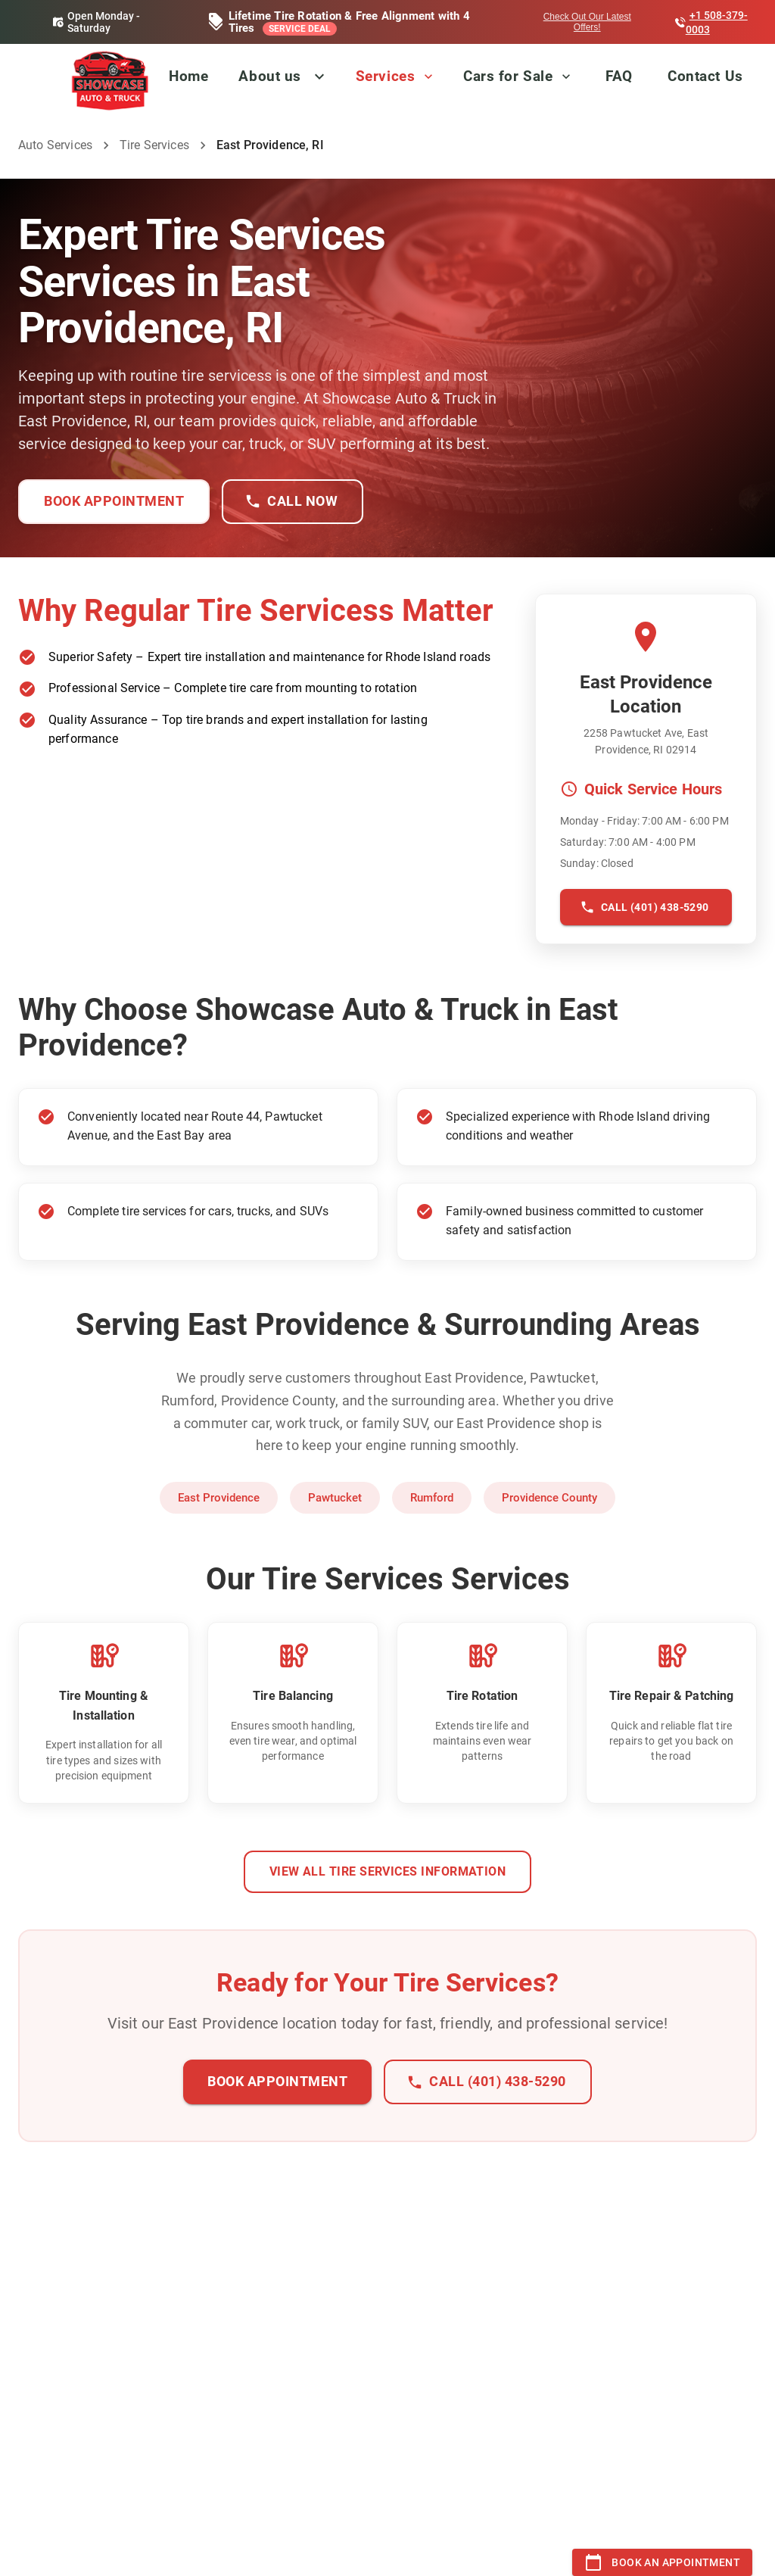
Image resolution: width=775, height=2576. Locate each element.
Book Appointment (114, 501)
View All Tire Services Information (388, 1871)
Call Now (292, 501)
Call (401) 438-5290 (646, 907)
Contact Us (705, 76)
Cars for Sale (518, 76)
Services (396, 76)
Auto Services (55, 145)
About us (269, 76)
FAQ (619, 76)
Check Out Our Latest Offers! (587, 22)
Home (188, 76)
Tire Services (154, 145)
